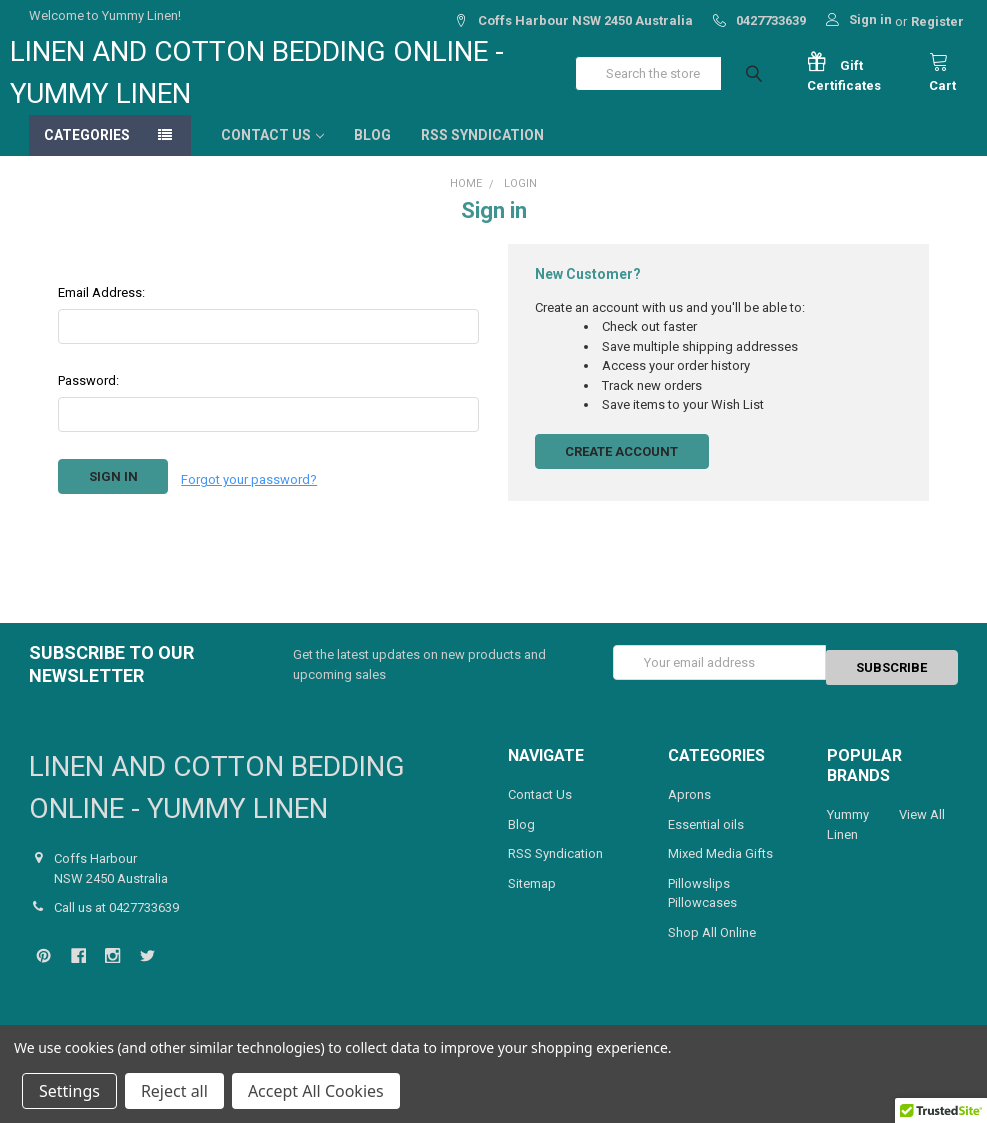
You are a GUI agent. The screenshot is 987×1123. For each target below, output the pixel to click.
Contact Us (272, 155)
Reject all (174, 1091)
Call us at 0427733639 (116, 927)
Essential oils (706, 844)
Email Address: (101, 312)
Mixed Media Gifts (720, 873)
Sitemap (532, 903)
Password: (88, 400)
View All (922, 834)
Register (937, 21)
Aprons (689, 814)
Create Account (621, 471)
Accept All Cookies (316, 1091)
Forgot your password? (249, 496)
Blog (372, 155)
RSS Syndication (482, 155)
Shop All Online (712, 952)
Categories (87, 155)
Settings (69, 1091)
